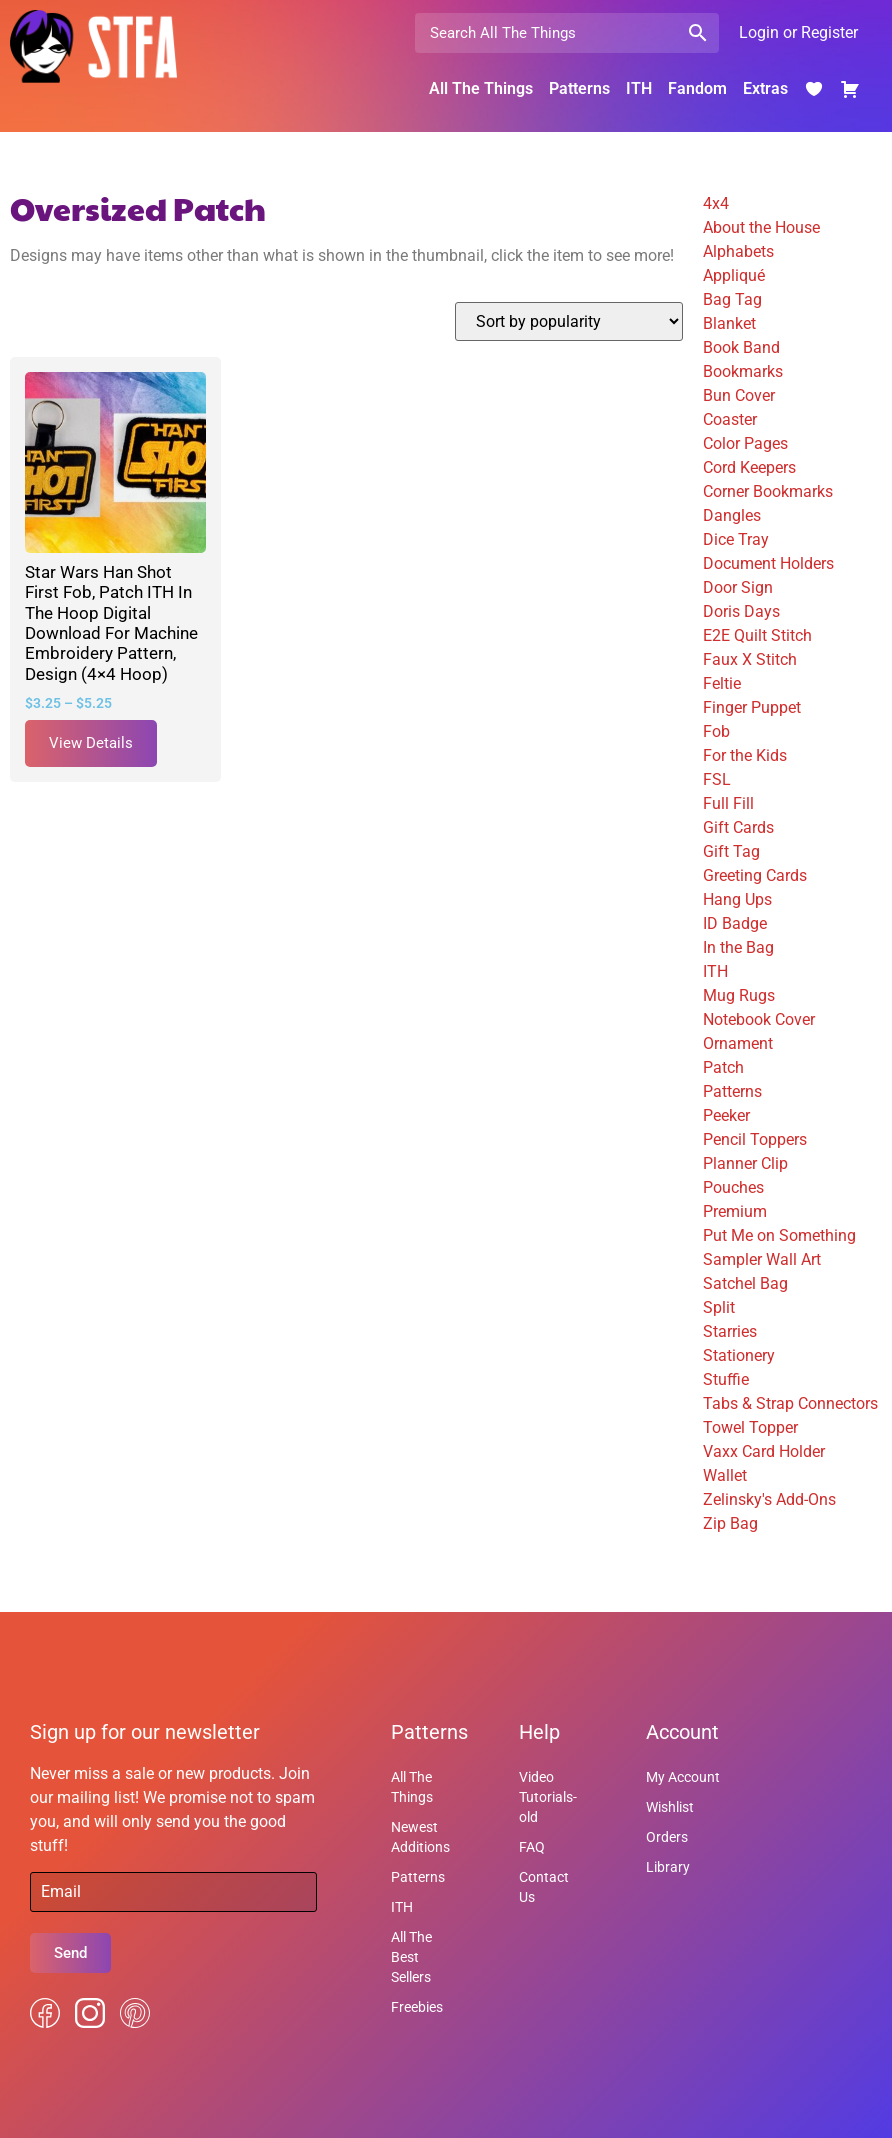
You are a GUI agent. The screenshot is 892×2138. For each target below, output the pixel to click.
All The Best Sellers (411, 1957)
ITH (639, 88)
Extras (765, 88)
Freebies (417, 2007)
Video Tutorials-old (548, 1797)
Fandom (697, 88)
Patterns (579, 88)
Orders (667, 1837)
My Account (683, 1777)
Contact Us (544, 1887)
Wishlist (670, 1807)
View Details (91, 743)
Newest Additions (420, 1837)
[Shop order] (569, 321)
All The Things (481, 88)
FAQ (532, 1847)
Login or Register (798, 32)
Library (668, 1867)
